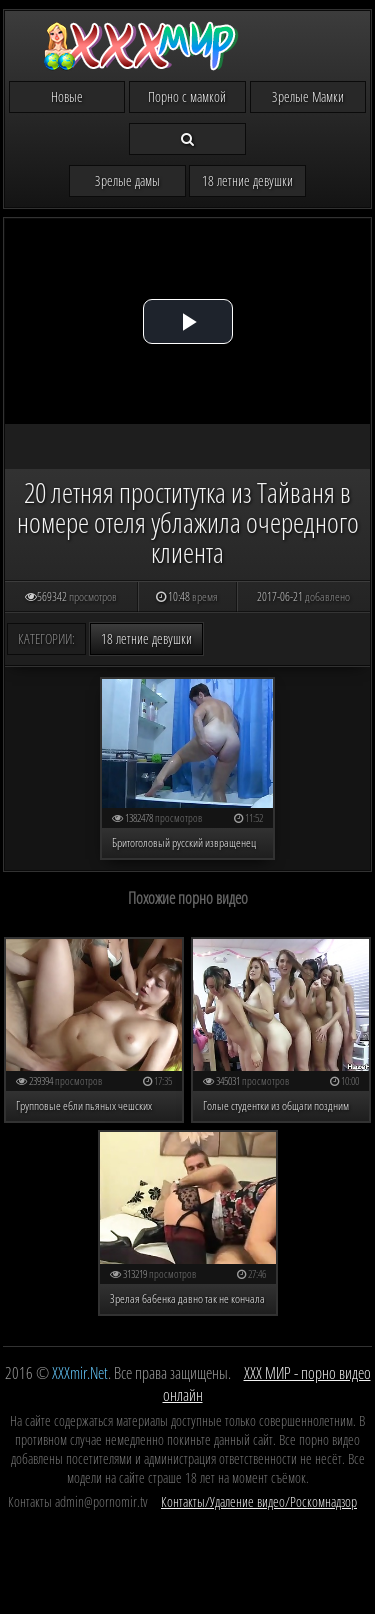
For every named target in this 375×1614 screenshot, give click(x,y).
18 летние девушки (247, 180)
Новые (67, 96)
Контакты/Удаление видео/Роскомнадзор (259, 1501)
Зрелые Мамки (308, 96)
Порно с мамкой (187, 96)
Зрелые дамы (127, 180)
